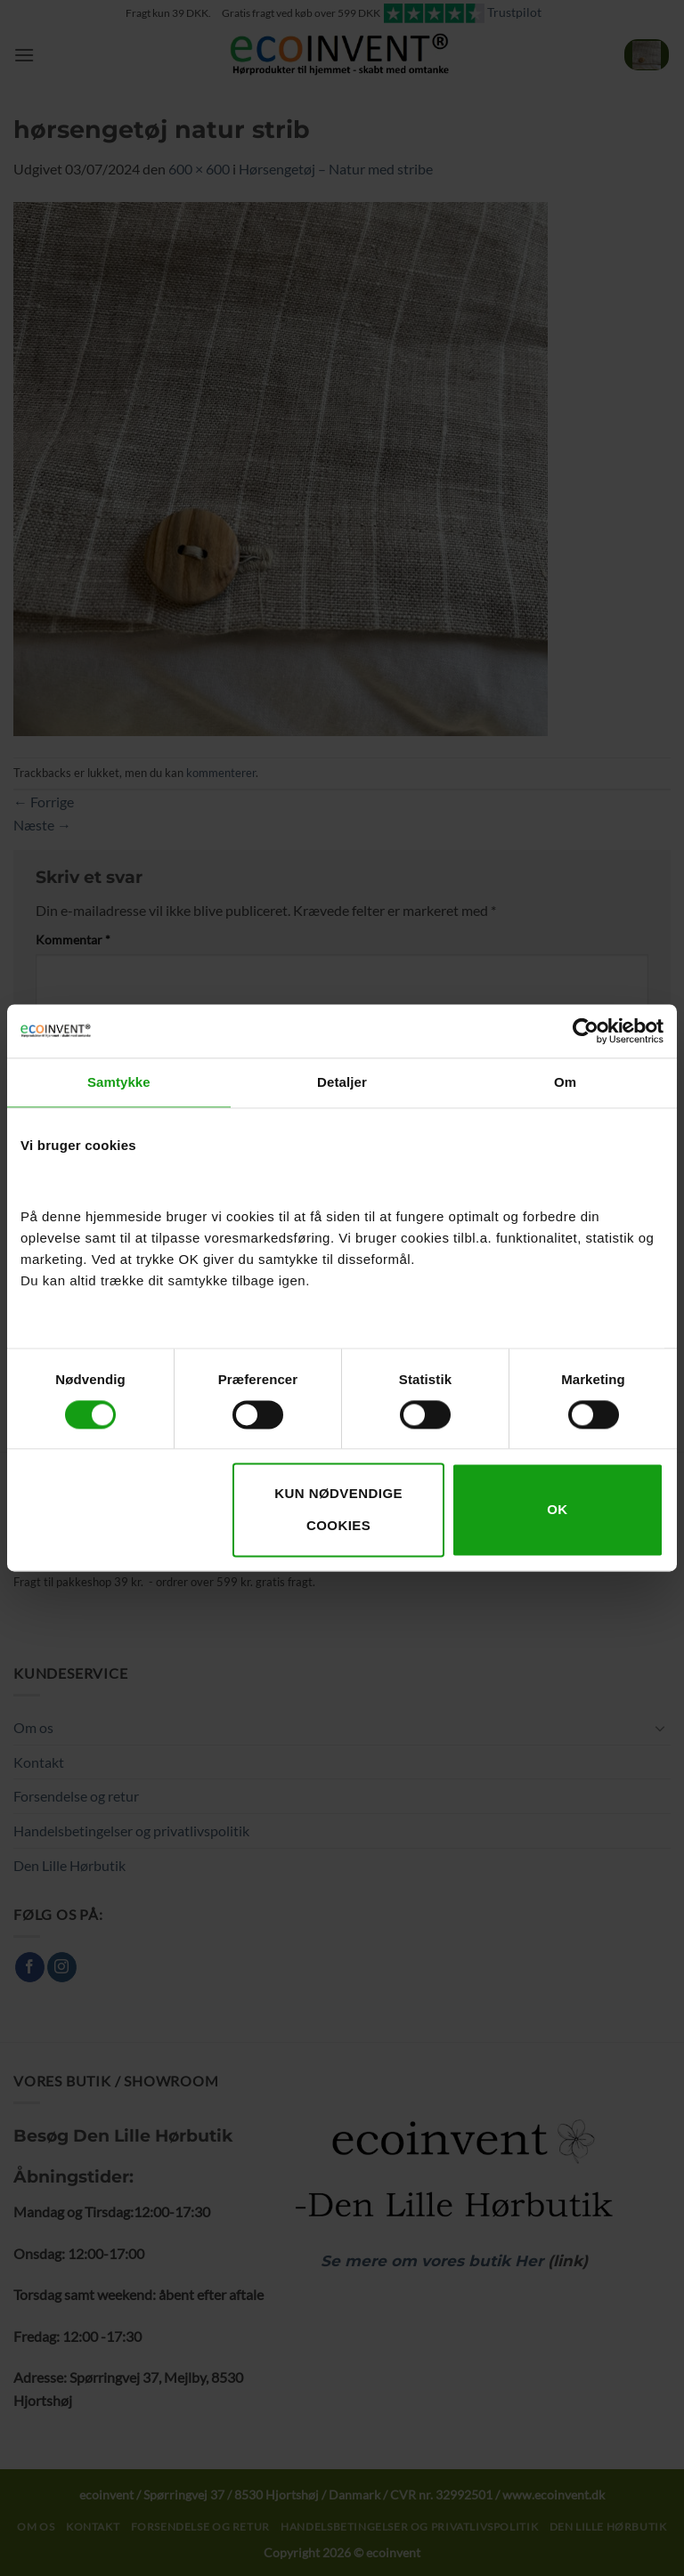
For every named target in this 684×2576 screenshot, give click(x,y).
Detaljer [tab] (342, 1082)
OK (557, 1510)
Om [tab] (565, 1082)
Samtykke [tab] (119, 1082)
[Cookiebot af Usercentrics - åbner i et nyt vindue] (586, 1030)
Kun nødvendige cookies (338, 1510)
